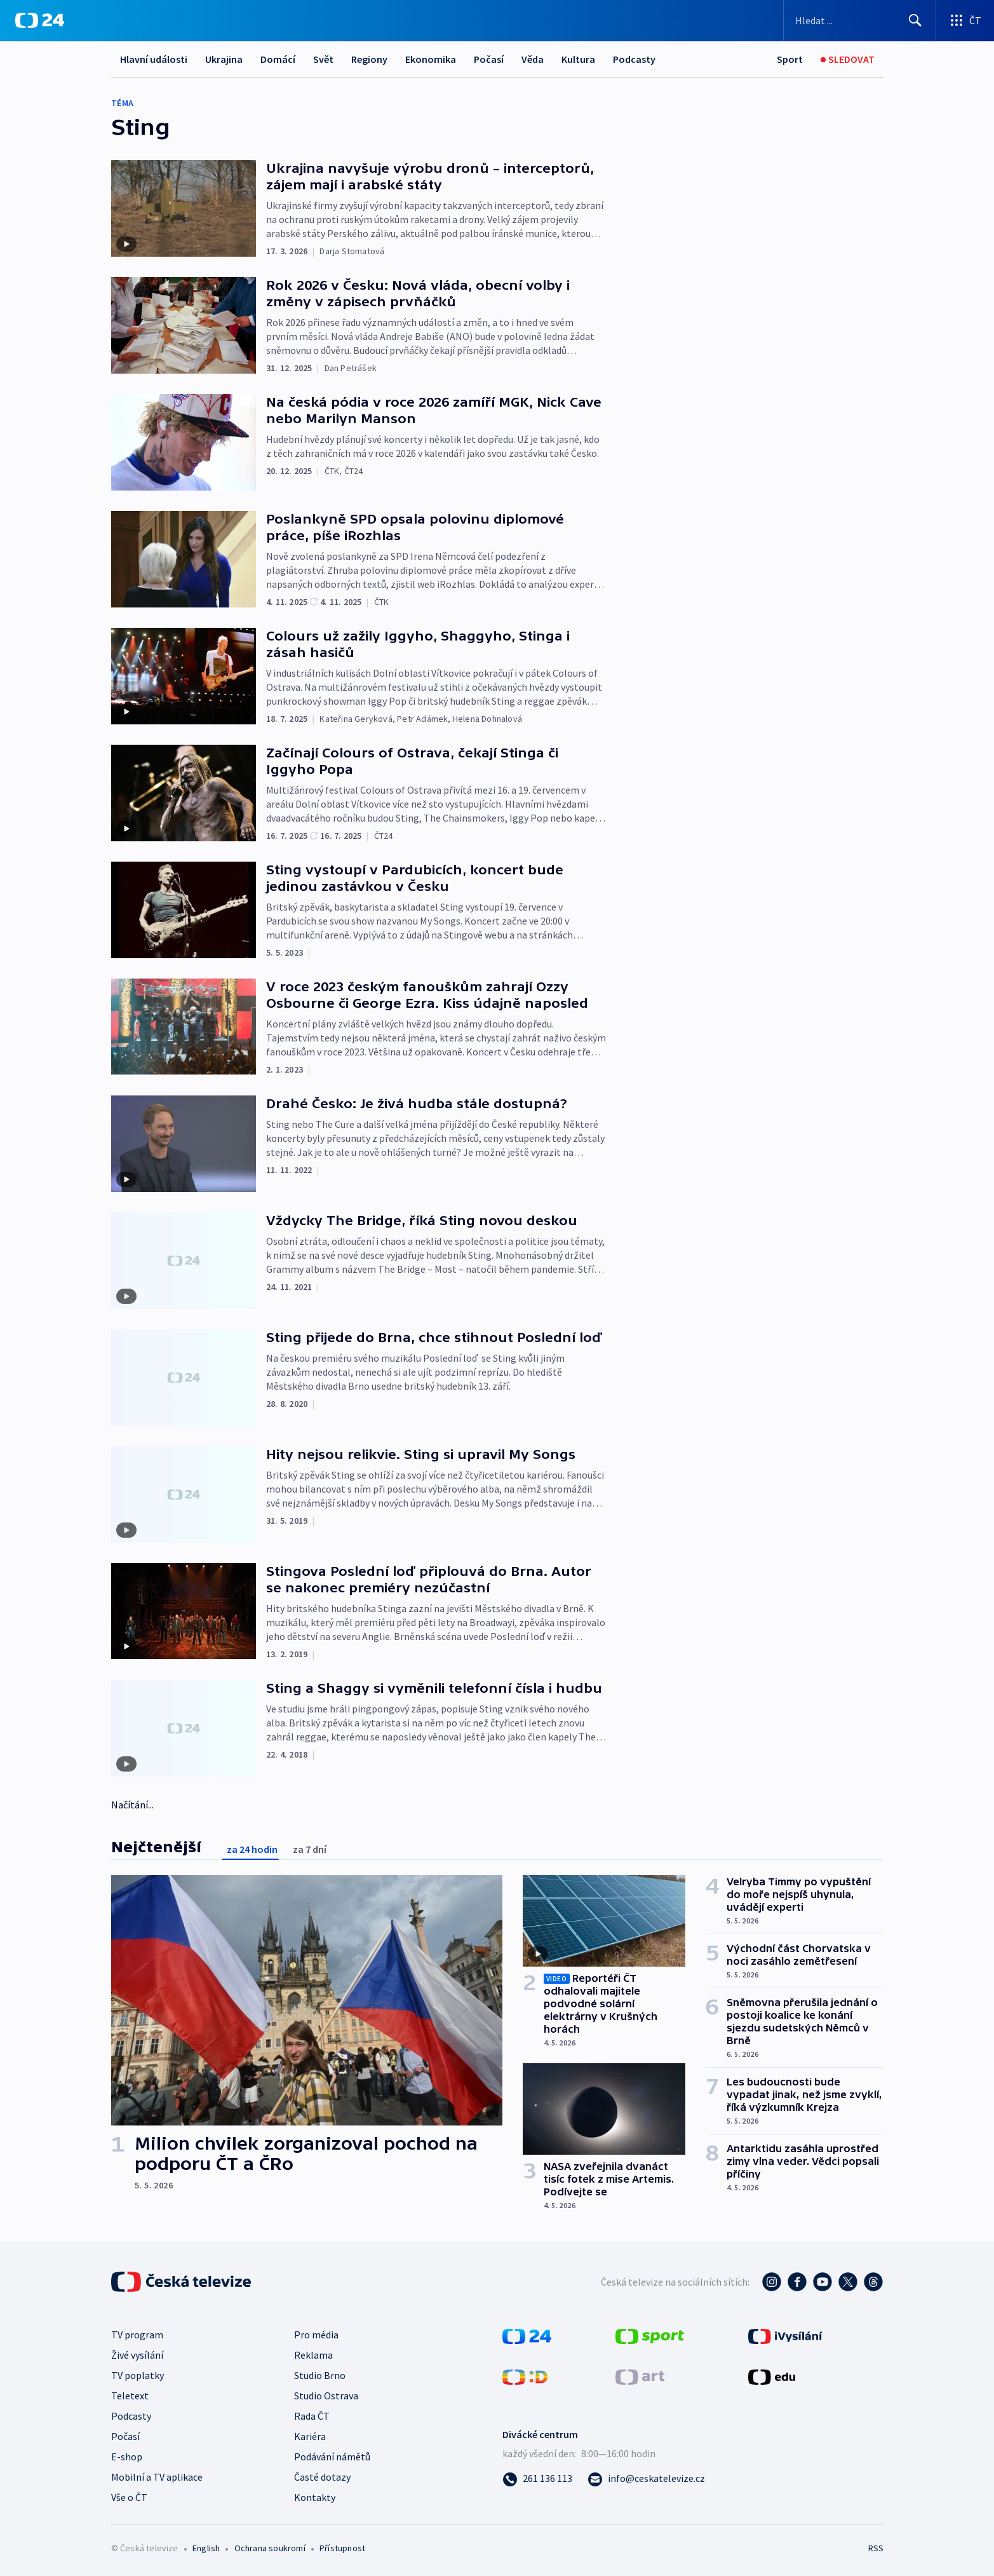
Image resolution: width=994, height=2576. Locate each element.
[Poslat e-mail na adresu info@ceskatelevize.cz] (646, 2478)
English (206, 2548)
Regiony (369, 59)
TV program (137, 2334)
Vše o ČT (129, 2497)
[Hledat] (915, 20)
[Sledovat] (847, 59)
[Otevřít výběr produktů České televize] (965, 20)
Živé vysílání (137, 2355)
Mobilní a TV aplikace (157, 2477)
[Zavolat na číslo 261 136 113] (537, 2478)
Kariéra (310, 2436)
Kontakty (314, 2497)
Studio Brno (320, 2375)
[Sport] (790, 59)
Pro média (316, 2334)
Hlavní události (153, 59)
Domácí (277, 59)
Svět (323, 59)
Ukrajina (224, 59)
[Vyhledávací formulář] (860, 20)
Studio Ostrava (326, 2395)
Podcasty (634, 59)
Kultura (578, 59)
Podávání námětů (332, 2456)
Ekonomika (430, 59)
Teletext (130, 2395)
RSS (875, 2548)
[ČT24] (39, 20)
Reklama (313, 2355)
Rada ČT (312, 2416)
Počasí (489, 59)
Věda (532, 59)
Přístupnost (342, 2548)
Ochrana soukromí (270, 2548)
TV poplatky (137, 2375)
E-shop (126, 2456)
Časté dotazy (322, 2477)
